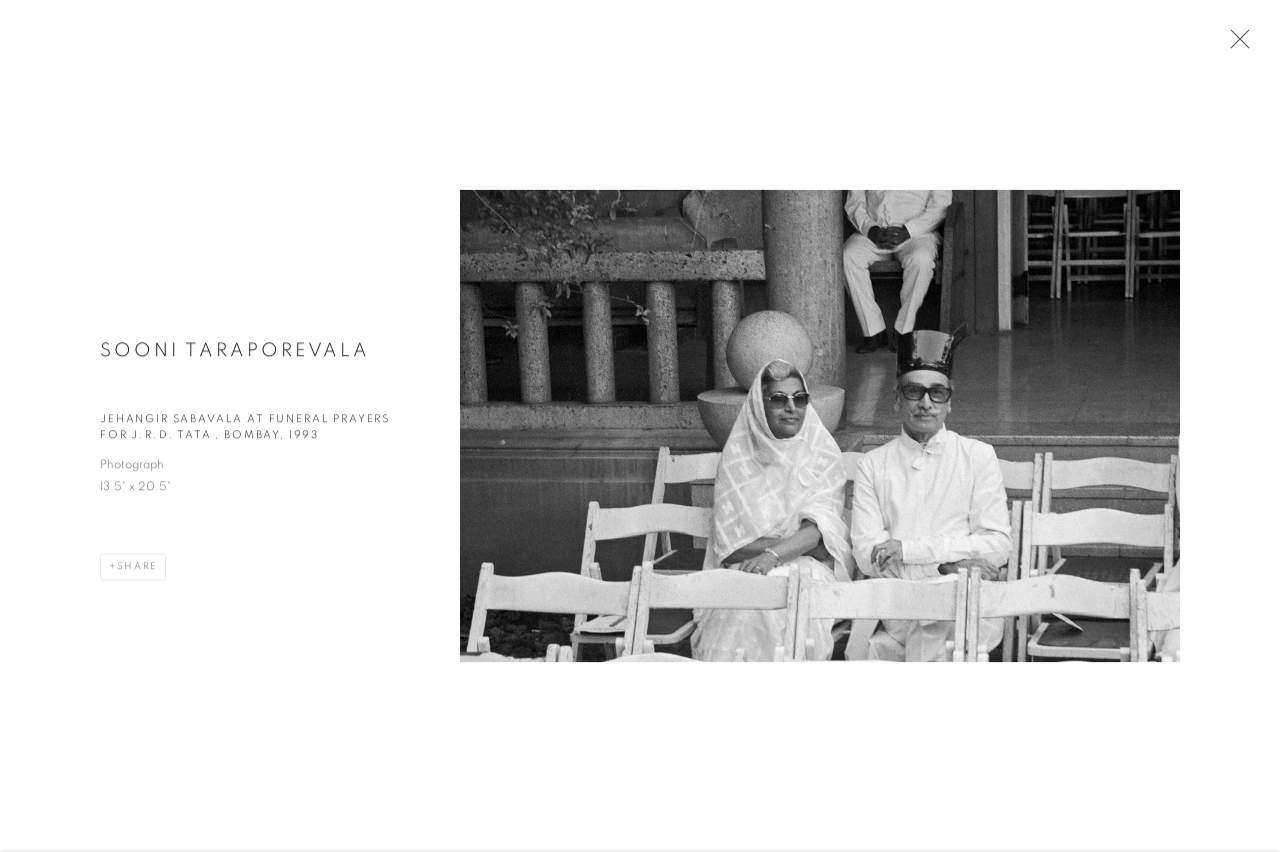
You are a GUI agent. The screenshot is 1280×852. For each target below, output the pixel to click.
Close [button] (1235, 45)
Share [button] (137, 572)
